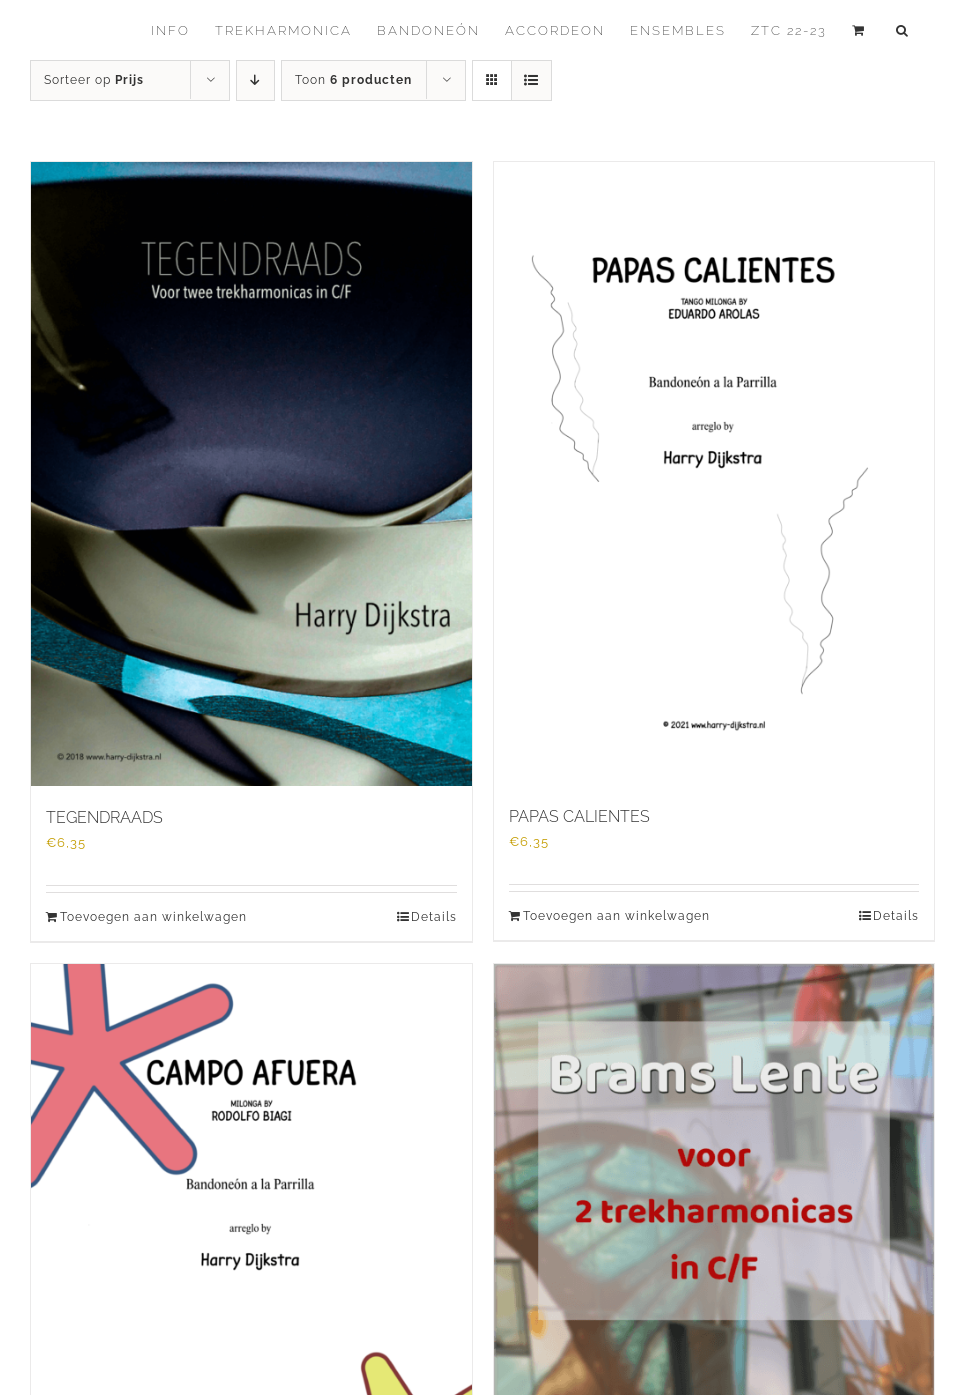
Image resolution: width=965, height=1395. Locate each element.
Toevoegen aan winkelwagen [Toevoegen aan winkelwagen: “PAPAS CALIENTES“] (616, 916)
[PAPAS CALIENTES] (714, 473)
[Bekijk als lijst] (531, 80)
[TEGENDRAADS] (251, 474)
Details (434, 917)
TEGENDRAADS (104, 817)
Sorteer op (94, 80)
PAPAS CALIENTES (579, 816)
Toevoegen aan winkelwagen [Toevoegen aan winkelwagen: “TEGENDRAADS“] (153, 917)
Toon (353, 80)
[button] (903, 30)
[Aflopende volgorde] (255, 80)
